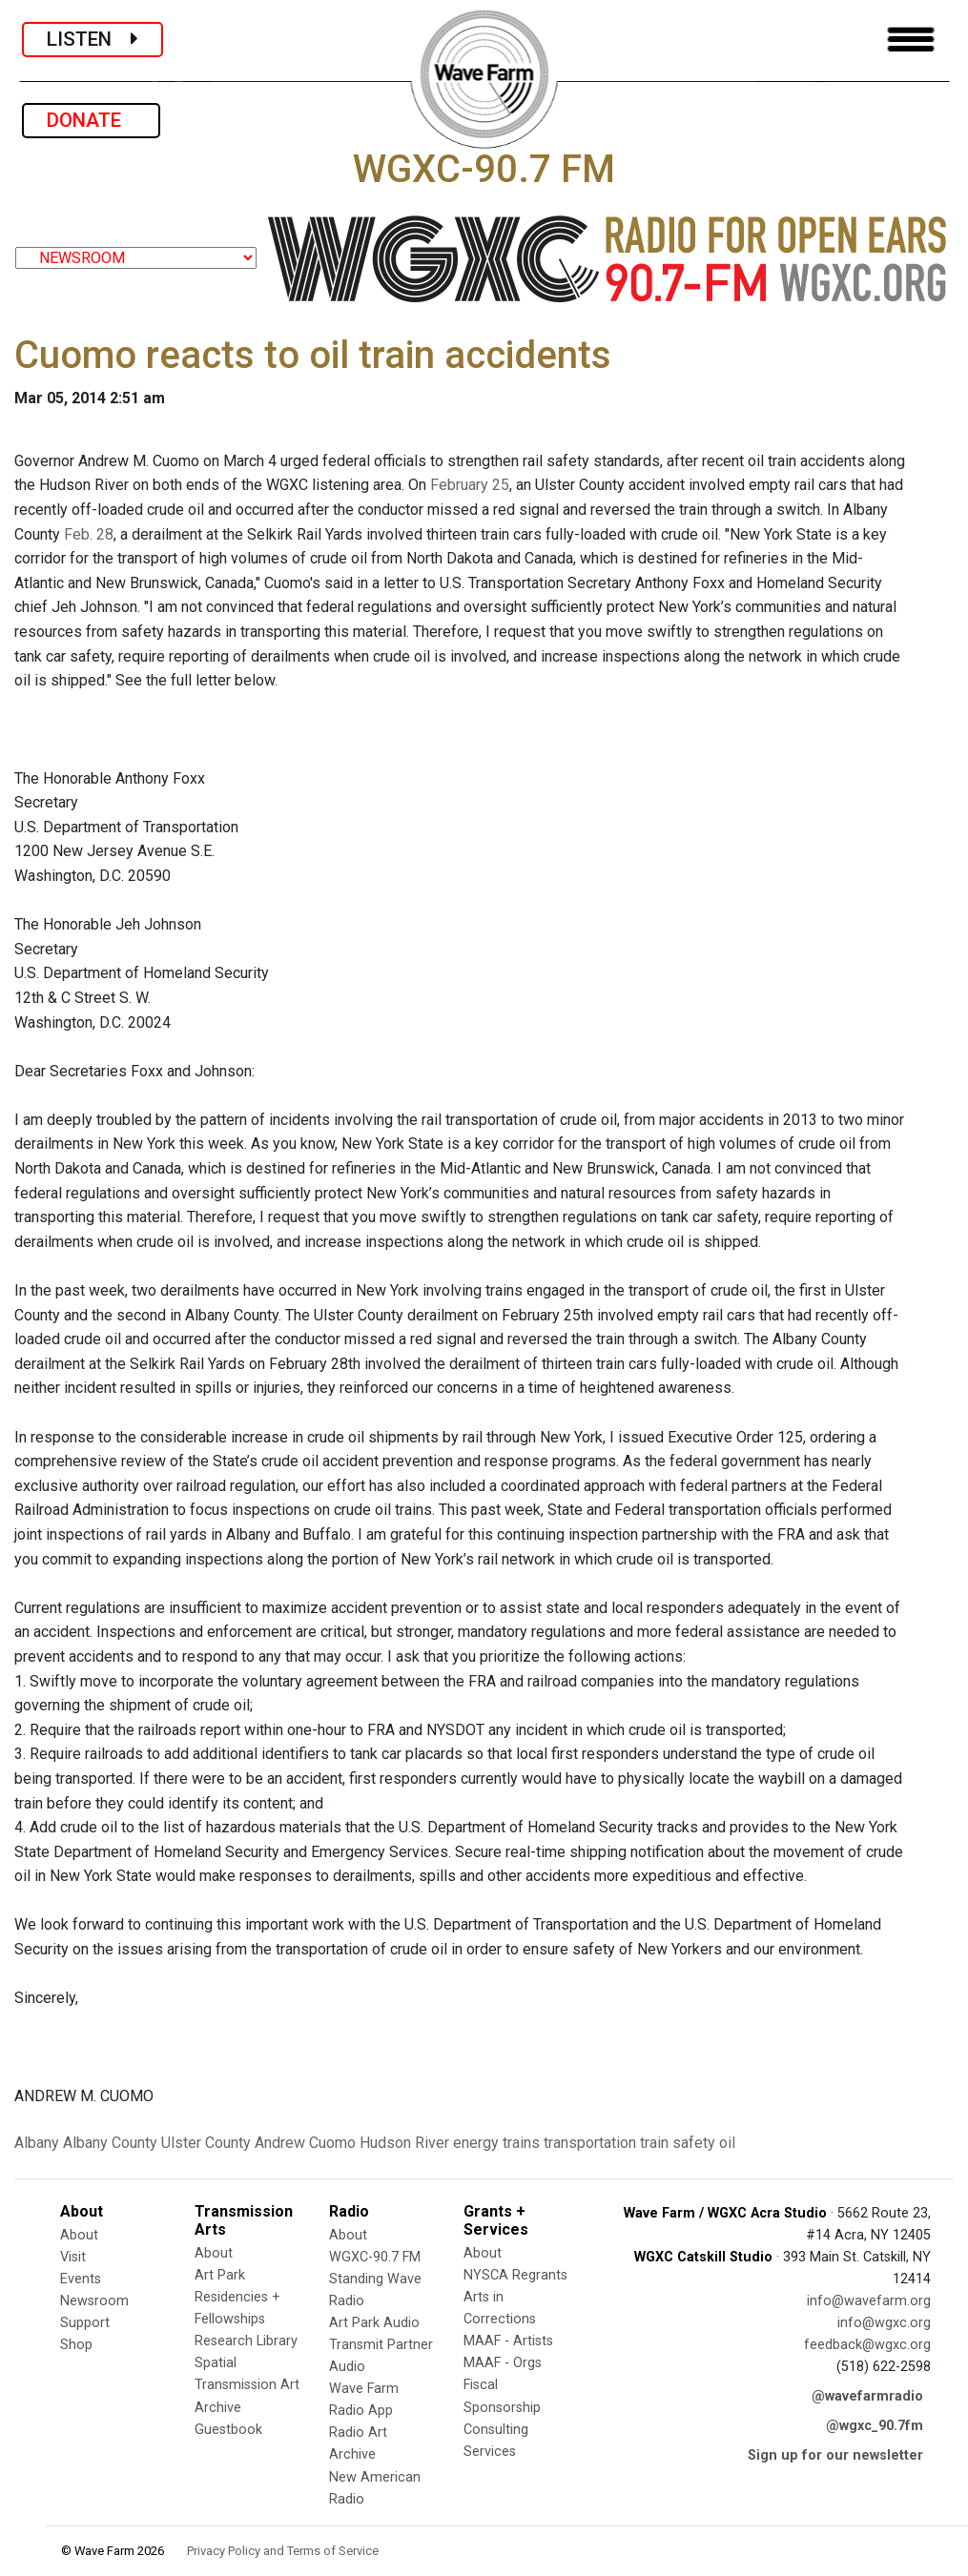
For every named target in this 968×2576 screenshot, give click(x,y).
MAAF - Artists (508, 2341)
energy (476, 2143)
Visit (73, 2257)
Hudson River (404, 2143)
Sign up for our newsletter (835, 2455)
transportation (590, 2143)
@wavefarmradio (867, 2396)
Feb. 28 (88, 534)
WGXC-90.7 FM (375, 2257)
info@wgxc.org (884, 2323)
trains (521, 2143)
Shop (76, 2345)
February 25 (469, 485)
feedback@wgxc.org (867, 2345)
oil (727, 2143)
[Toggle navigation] (910, 39)
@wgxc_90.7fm (874, 2426)
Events (80, 2279)
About (79, 2235)
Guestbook (228, 2430)
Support (85, 2323)
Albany (36, 2143)
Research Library (246, 2341)
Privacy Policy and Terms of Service (283, 2551)
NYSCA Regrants (515, 2275)
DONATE (91, 120)
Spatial (216, 2363)
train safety (677, 2143)
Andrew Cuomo (305, 2143)
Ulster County (206, 2143)
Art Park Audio (374, 2323)
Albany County (110, 2143)
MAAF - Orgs (502, 2363)
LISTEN (92, 39)
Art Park (220, 2275)
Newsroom (94, 2301)
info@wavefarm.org (869, 2301)
